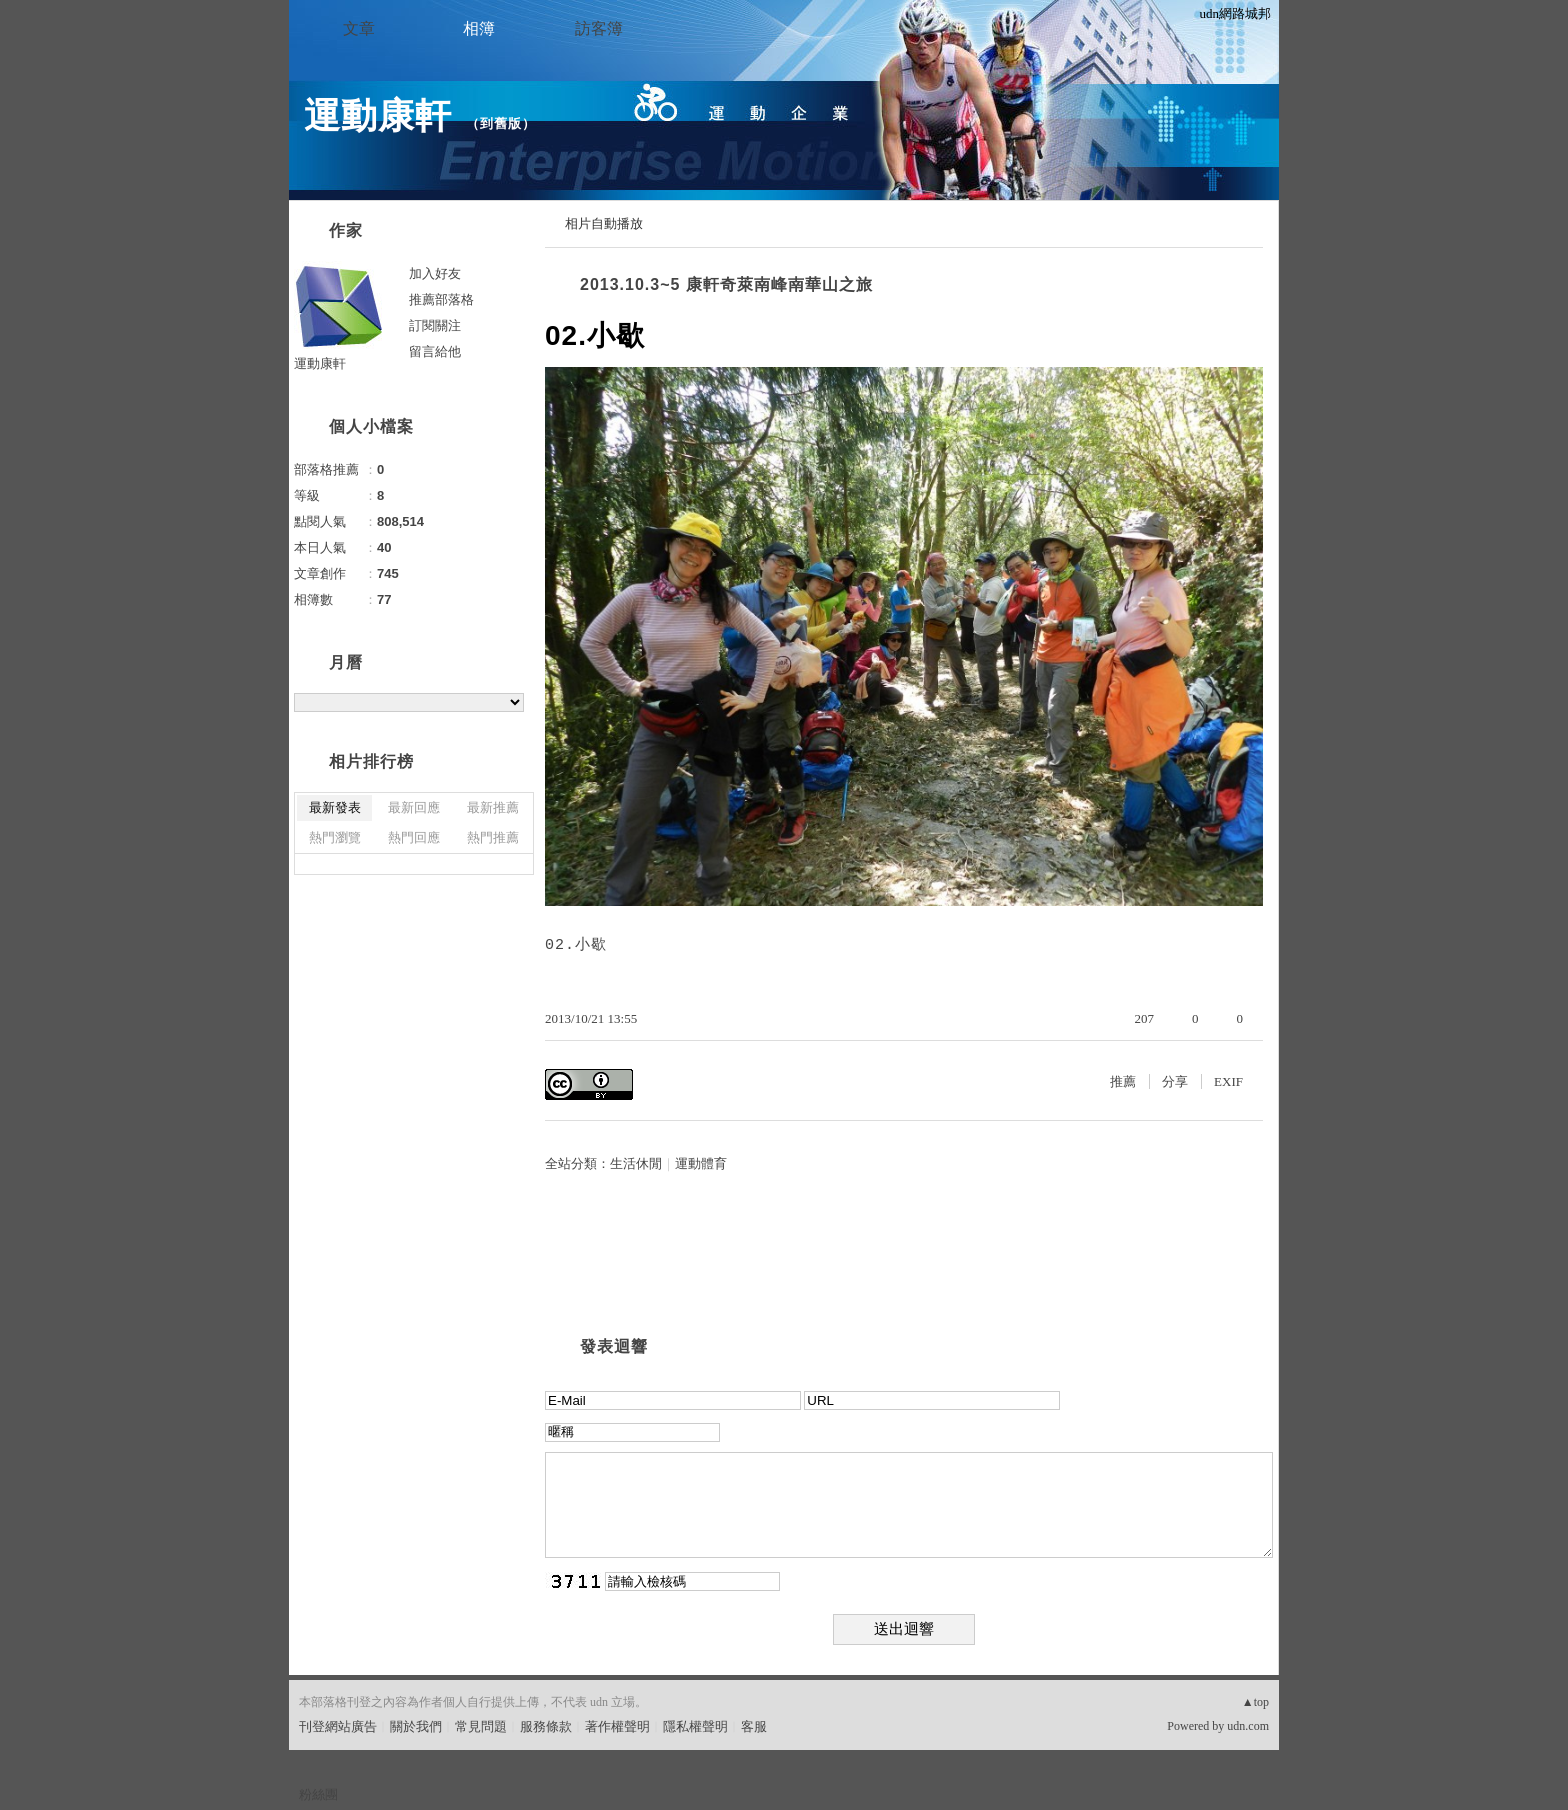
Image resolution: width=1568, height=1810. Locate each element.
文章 (359, 28)
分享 (1175, 1081)
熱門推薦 (493, 837)
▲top (1255, 1702)
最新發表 (335, 807)
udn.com (1248, 1726)
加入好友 (435, 273)
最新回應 (414, 807)
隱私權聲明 (695, 1726)
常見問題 (481, 1726)
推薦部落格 (441, 299)
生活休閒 (636, 1163)
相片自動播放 (604, 223)
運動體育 (701, 1163)
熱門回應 (414, 837)
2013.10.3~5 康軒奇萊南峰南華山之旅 (726, 284)
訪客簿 (599, 28)
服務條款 (546, 1726)
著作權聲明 (617, 1726)
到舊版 (501, 123)
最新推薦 (493, 807)
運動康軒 (378, 115)
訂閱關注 (435, 325)
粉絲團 (318, 1794)
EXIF (1228, 1081)
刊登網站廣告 (338, 1726)
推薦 (1123, 1081)
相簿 (479, 28)
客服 (754, 1726)
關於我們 (416, 1726)
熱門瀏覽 (335, 837)
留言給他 (435, 351)
